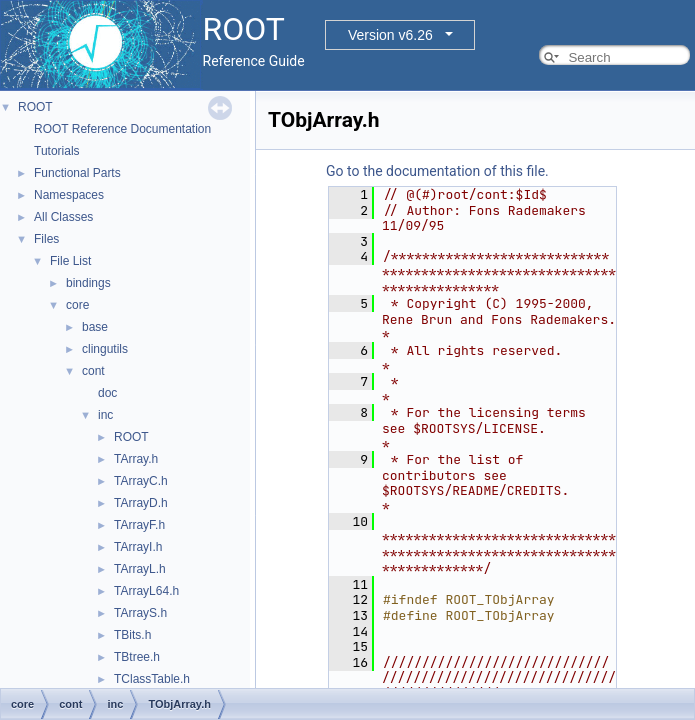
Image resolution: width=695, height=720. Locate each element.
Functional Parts (77, 173)
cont (93, 371)
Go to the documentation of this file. (437, 171)
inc (105, 415)
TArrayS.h (140, 613)
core (77, 305)
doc (107, 393)
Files (46, 239)
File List (70, 261)
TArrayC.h (141, 481)
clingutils (105, 349)
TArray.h (136, 459)
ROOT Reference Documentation (122, 129)
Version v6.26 (390, 35)
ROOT (35, 107)
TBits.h (132, 635)
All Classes (63, 217)
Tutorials (57, 151)
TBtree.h (137, 657)
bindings (88, 283)
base (95, 327)
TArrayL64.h (146, 591)
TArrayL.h (140, 569)
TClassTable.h (152, 679)
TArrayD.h (141, 503)
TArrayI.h (138, 547)
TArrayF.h (139, 525)
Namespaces (69, 195)
